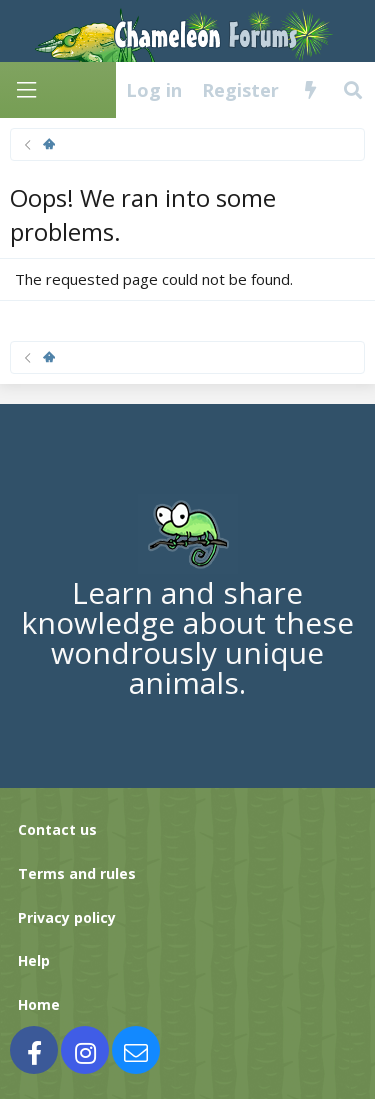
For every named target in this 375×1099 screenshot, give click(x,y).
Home (39, 1004)
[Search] (353, 90)
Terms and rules (77, 873)
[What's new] (310, 90)
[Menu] (26, 90)
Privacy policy (67, 917)
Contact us (57, 829)
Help (34, 960)
